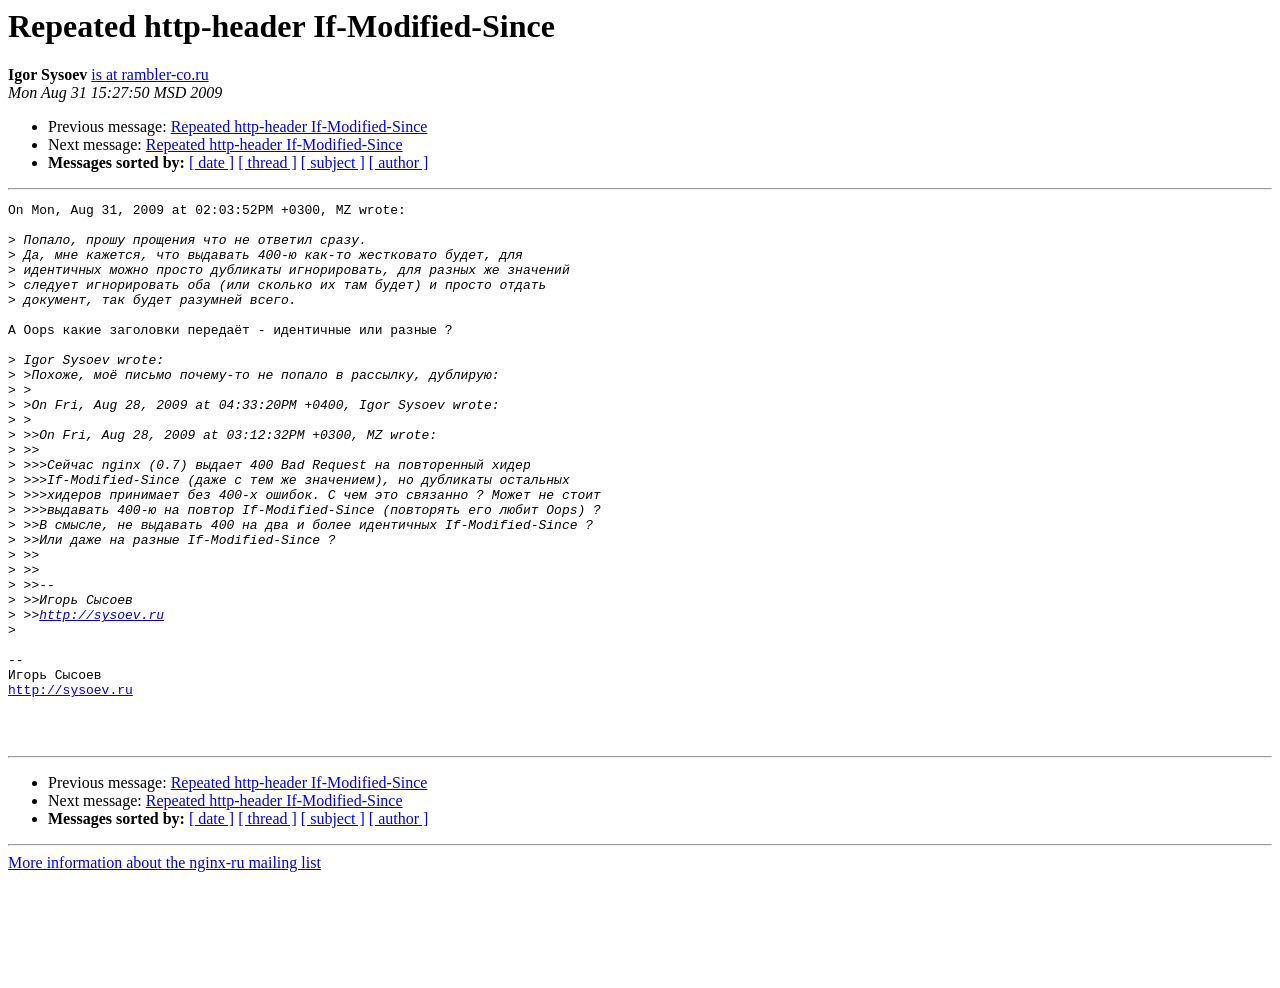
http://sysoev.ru (101, 698)
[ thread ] (267, 162)
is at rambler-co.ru (149, 74)
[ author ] (399, 162)
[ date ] (211, 162)
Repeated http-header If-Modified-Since (299, 126)
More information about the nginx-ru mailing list (164, 970)
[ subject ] (333, 162)
